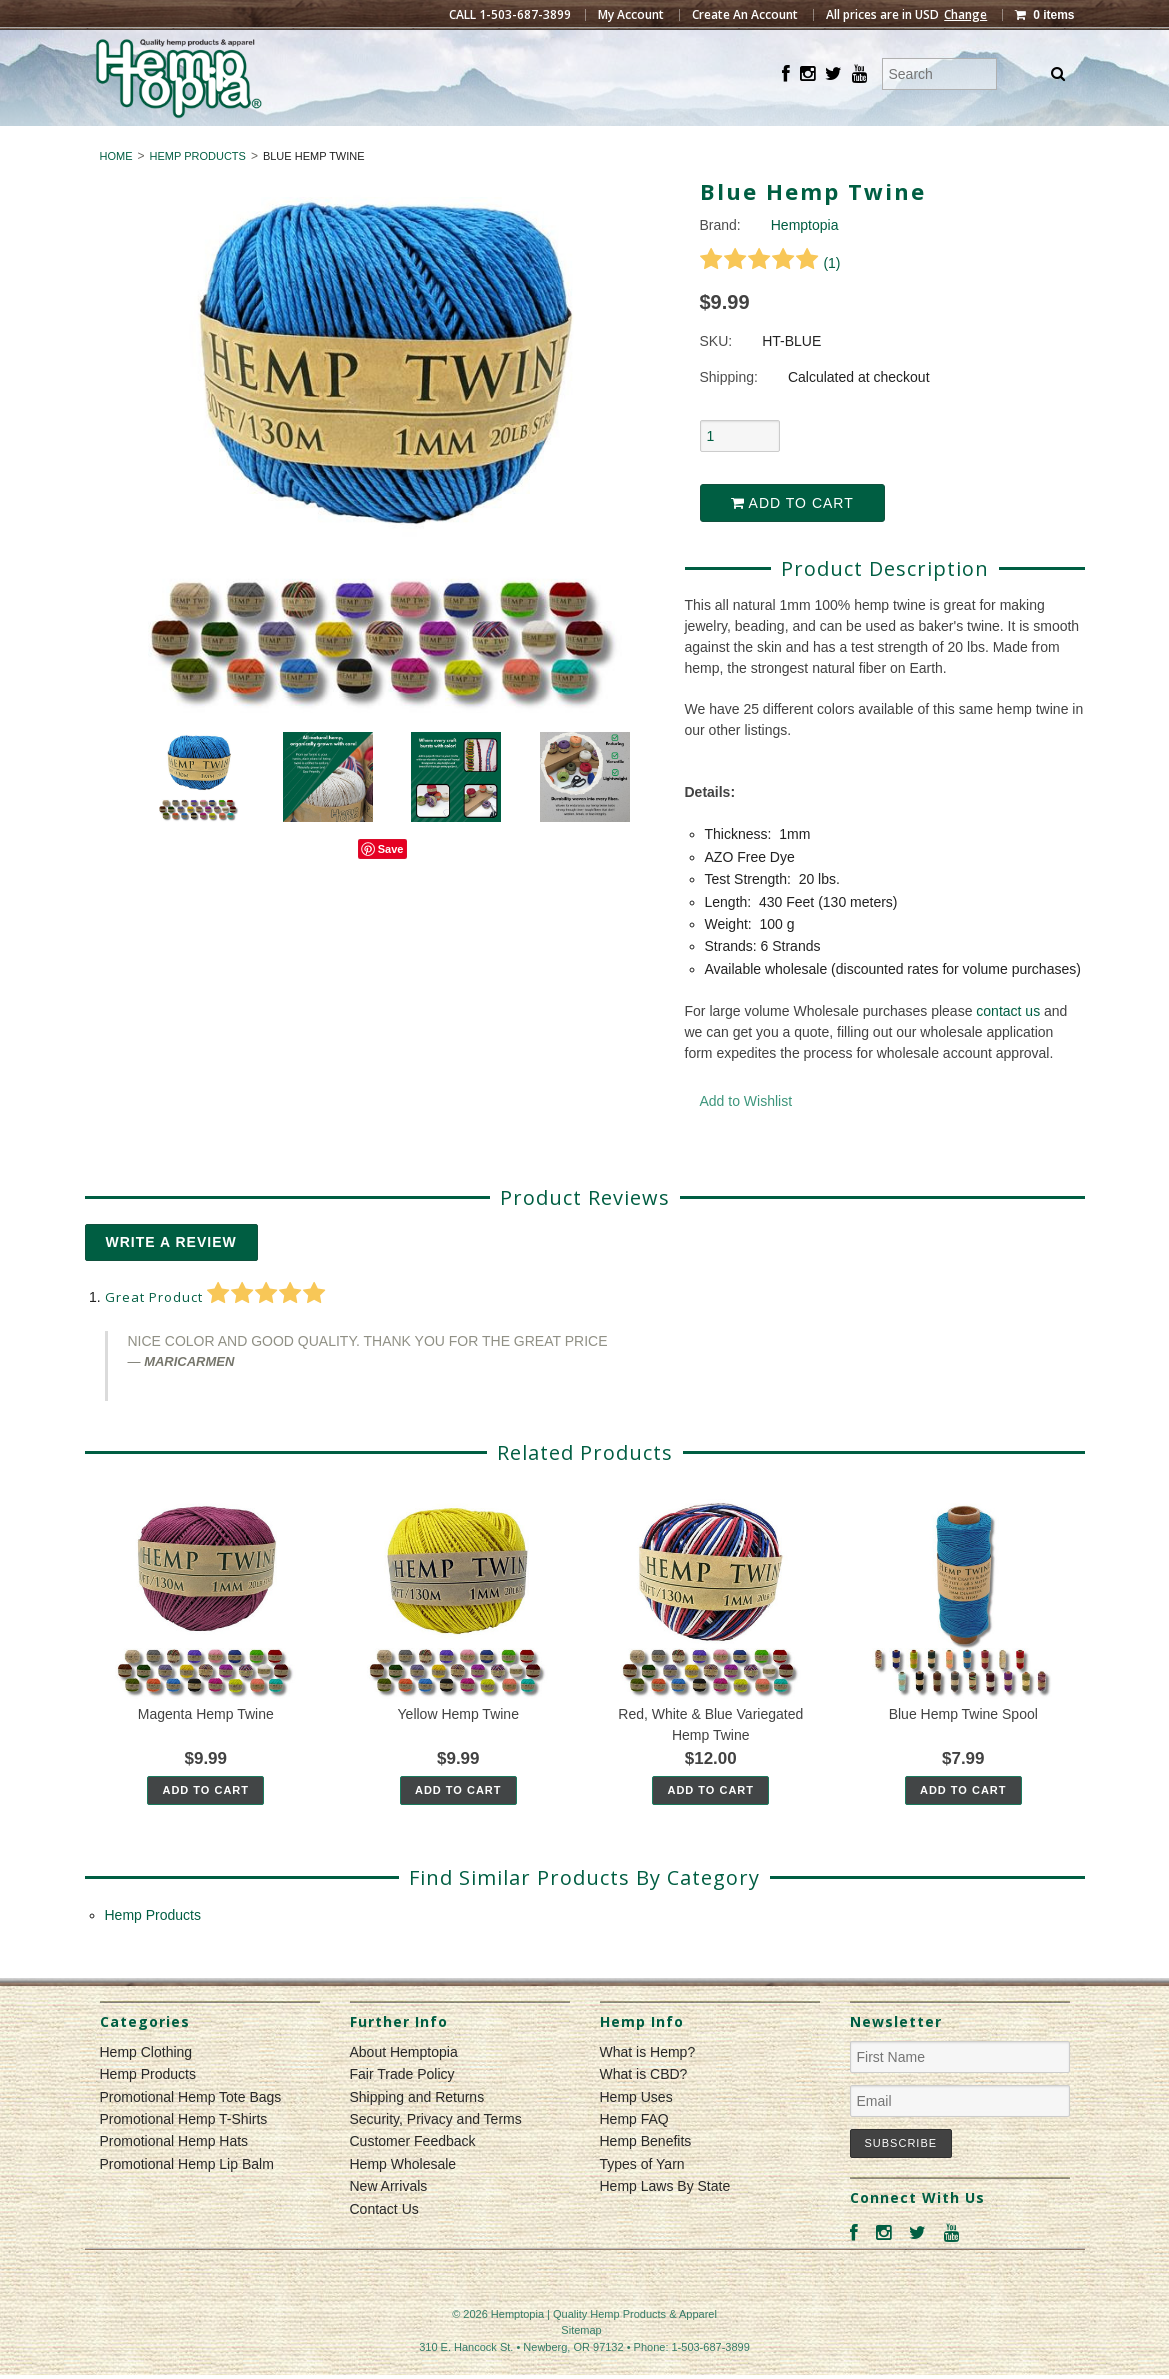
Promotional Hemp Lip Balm (187, 2200)
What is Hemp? (648, 2088)
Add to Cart (792, 540)
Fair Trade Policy (402, 2111)
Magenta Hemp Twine (206, 1750)
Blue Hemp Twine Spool (963, 1750)
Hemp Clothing (501, 144)
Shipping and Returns (417, 2133)
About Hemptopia (404, 2088)
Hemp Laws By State (665, 2223)
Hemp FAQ (634, 2155)
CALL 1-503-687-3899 (510, 15)
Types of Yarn (642, 2200)
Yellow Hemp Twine (458, 1750)
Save (391, 886)
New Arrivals (389, 2223)
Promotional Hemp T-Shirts (184, 2155)
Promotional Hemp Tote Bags (191, 2133)
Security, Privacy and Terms (436, 2155)
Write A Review (171, 1278)
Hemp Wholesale (403, 2200)
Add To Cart (205, 1826)
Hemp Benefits (646, 2178)
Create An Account (745, 15)
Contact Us (384, 2245)
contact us (1008, 1047)
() (770, 299)
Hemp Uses (636, 2133)
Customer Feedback (413, 2178)
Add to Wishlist (746, 1137)
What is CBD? (644, 2111)
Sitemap (581, 2366)
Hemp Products (667, 144)
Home (116, 192)
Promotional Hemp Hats (174, 2178)
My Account (631, 15)
